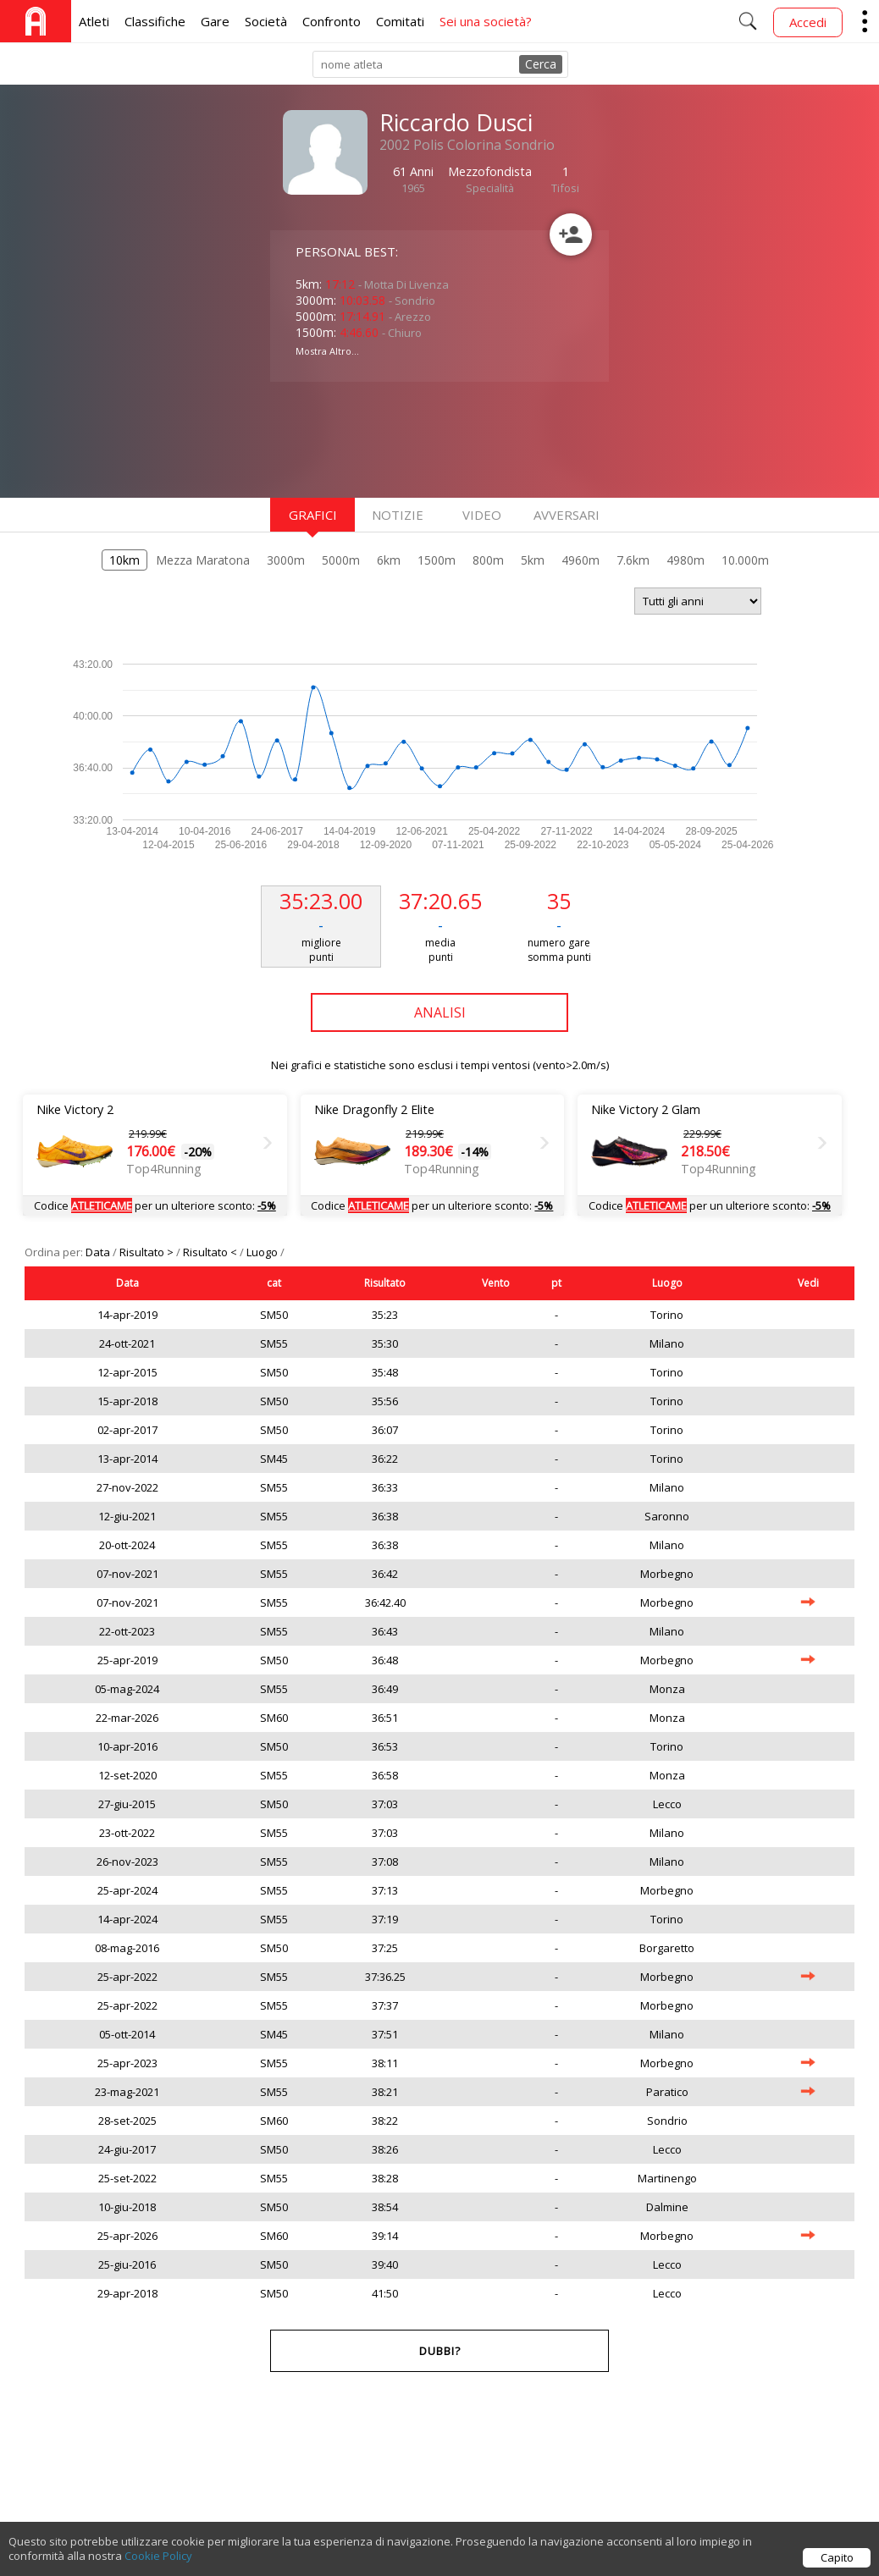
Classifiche (154, 21)
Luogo (263, 1252)
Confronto (331, 21)
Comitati (400, 21)
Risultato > (147, 1252)
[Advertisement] (405, 437)
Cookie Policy (158, 2555)
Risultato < (211, 1252)
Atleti (94, 21)
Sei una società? (486, 21)
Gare (215, 21)
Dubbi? (440, 2350)
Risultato (385, 1283)
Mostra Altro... (327, 351)
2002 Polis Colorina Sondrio (467, 144)
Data (99, 1252)
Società (266, 21)
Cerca (540, 64)
